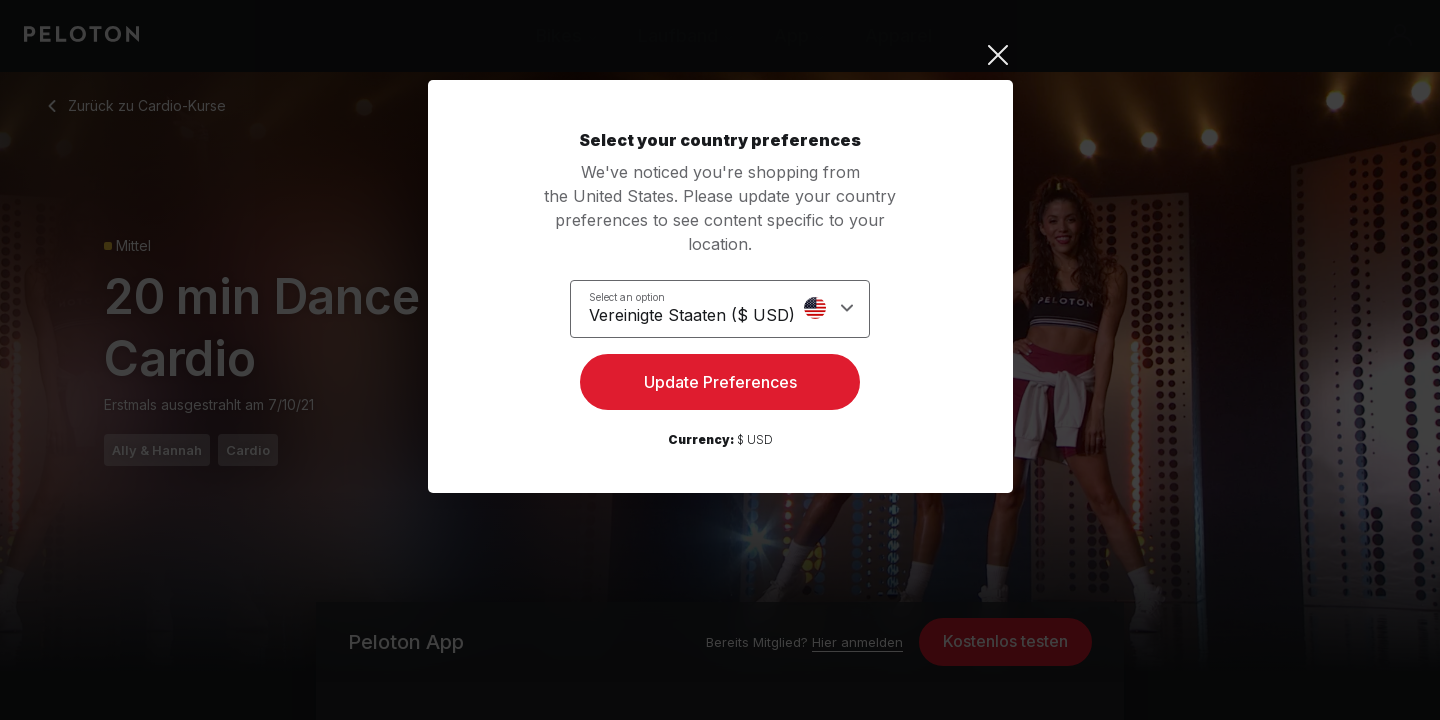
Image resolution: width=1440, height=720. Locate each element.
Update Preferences (720, 386)
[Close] (720, 55)
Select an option (639, 296)
